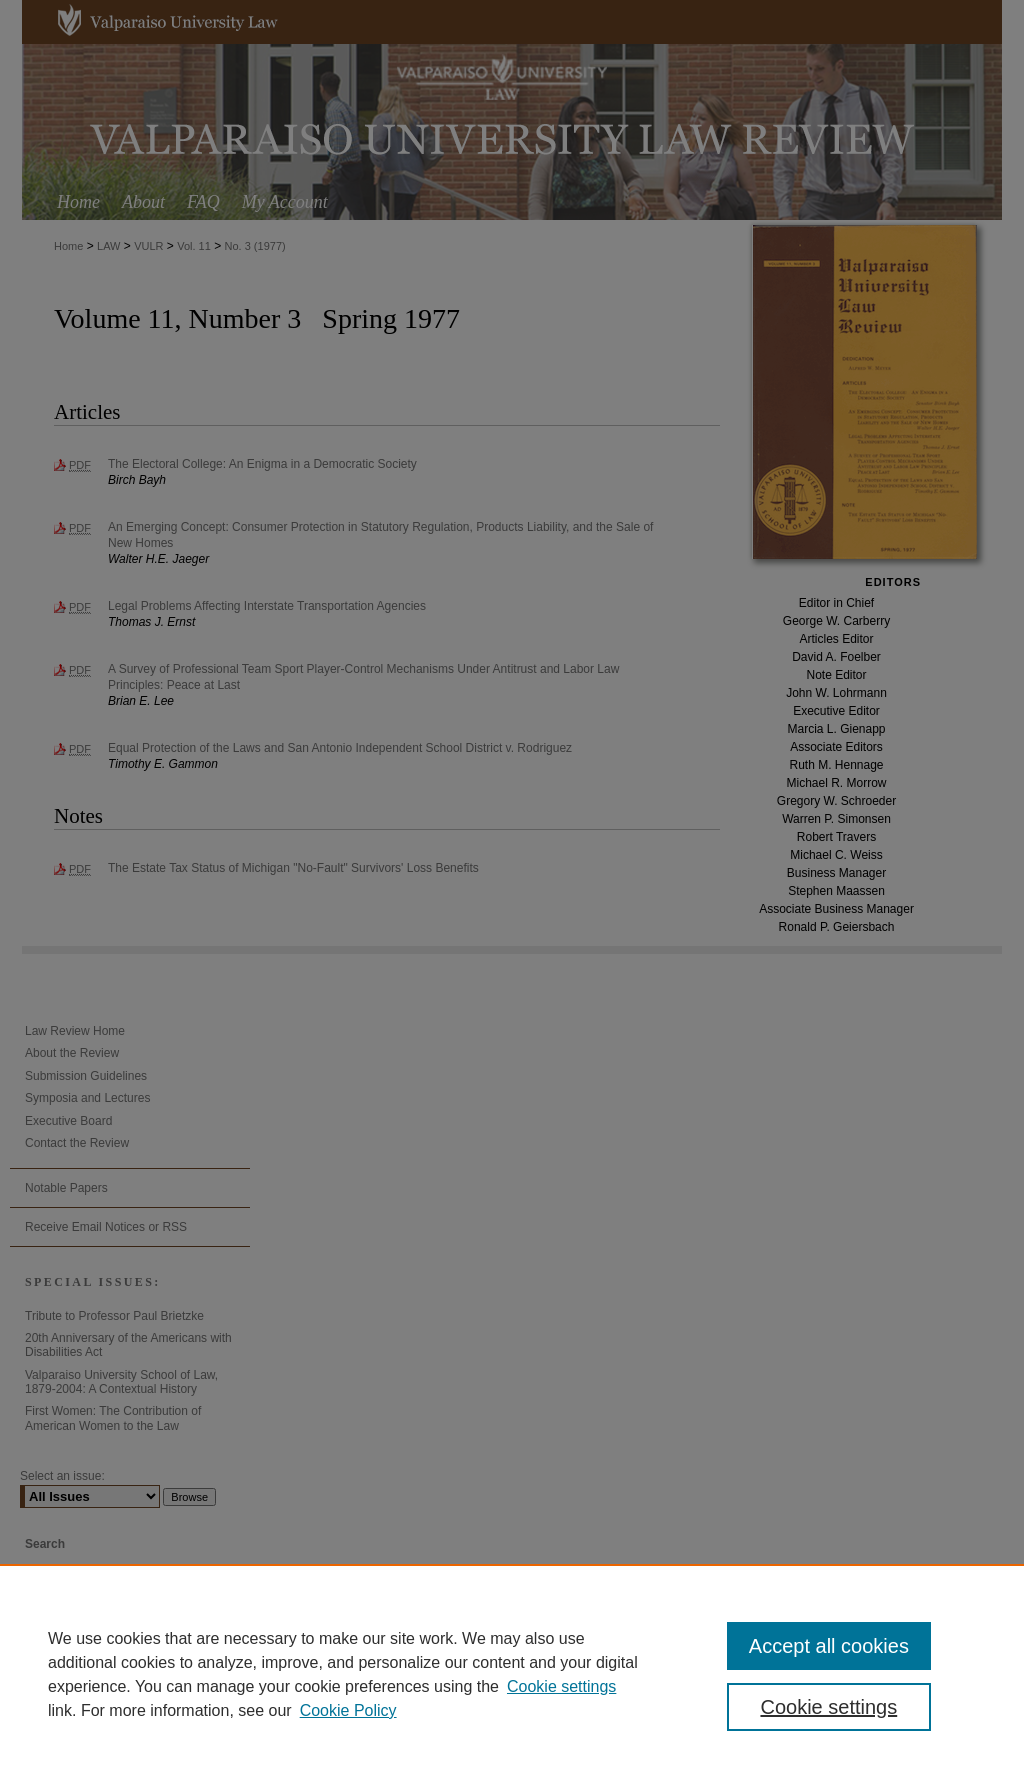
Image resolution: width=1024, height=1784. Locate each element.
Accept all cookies (829, 1646)
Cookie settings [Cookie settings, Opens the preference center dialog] (828, 1707)
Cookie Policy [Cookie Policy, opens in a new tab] (348, 1710)
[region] (512, 1674)
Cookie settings (561, 1686)
